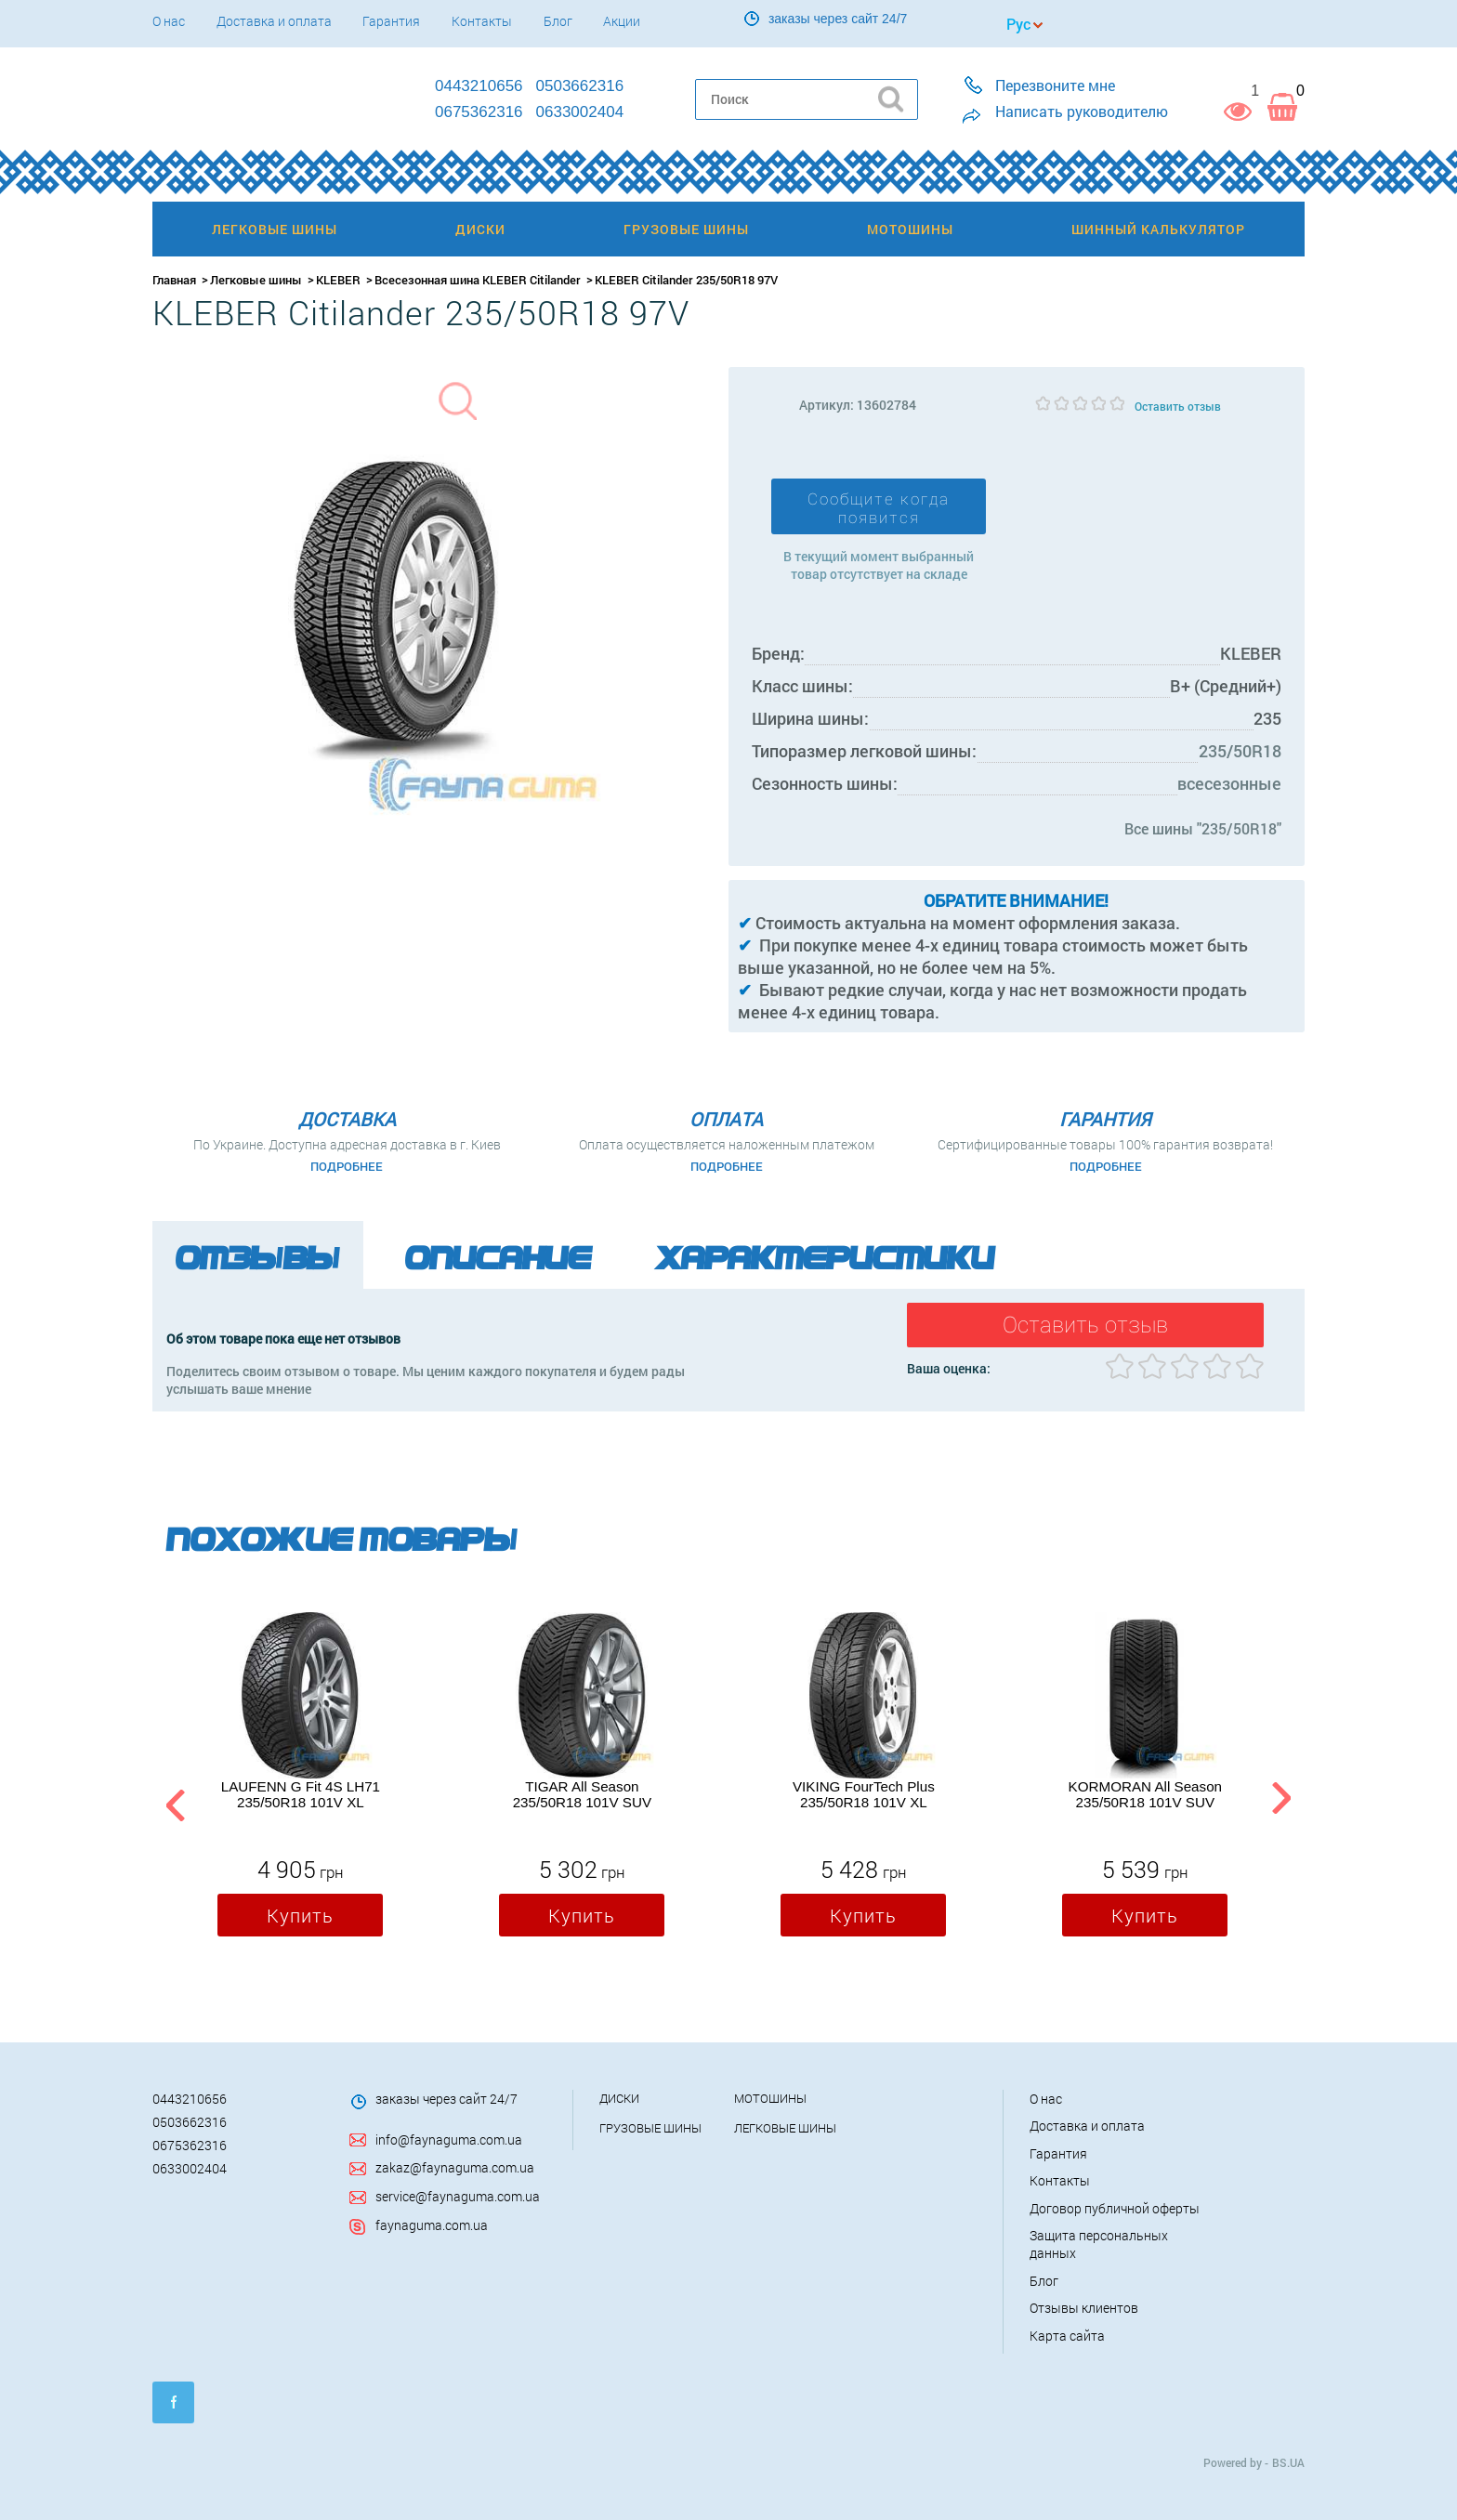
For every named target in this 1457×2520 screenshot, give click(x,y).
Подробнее (346, 1166)
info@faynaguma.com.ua (448, 2139)
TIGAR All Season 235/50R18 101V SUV (582, 1794)
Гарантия (391, 21)
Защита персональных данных (1099, 2244)
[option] (300, 1778)
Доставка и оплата (274, 21)
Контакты (482, 21)
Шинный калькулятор (1158, 229)
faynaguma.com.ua (431, 2225)
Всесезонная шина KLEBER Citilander (477, 279)
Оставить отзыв (1178, 406)
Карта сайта (1067, 2335)
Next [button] (1280, 1802)
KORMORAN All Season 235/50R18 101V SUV (1145, 1794)
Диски (619, 2098)
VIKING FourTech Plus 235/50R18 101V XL (864, 1794)
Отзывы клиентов (1084, 2308)
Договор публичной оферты (1115, 2208)
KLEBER (338, 279)
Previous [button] (172, 1802)
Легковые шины (256, 279)
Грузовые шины (650, 2128)
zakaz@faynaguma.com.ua (454, 2167)
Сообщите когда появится (878, 508)
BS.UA (1288, 2462)
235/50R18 (1240, 751)
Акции (621, 21)
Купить (300, 1915)
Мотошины (770, 2098)
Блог (558, 21)
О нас (168, 21)
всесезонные (1229, 783)
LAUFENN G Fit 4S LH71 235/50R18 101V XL (300, 1794)
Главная (174, 279)
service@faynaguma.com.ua (457, 2196)
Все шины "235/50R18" (1202, 828)
